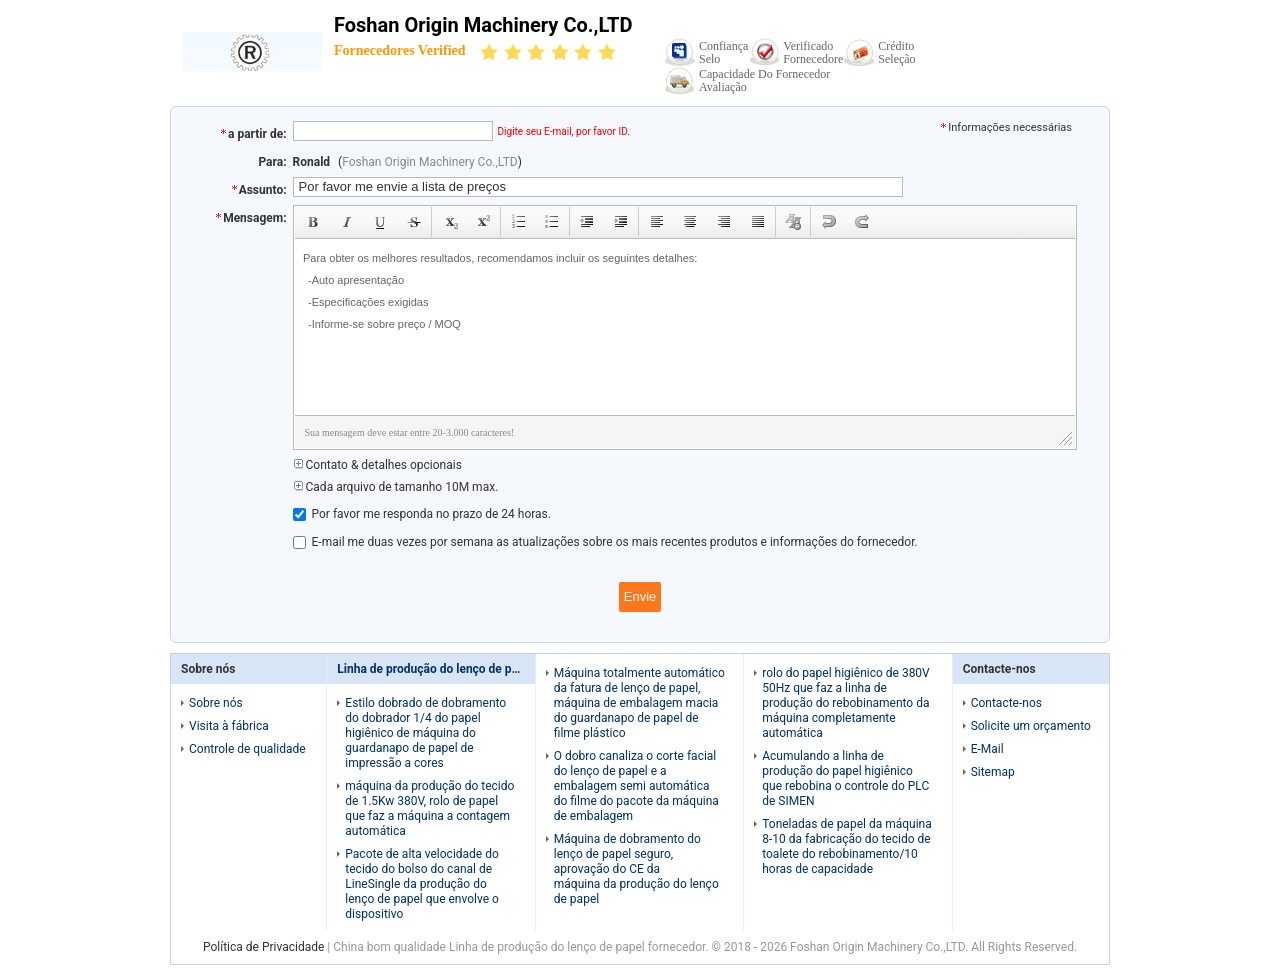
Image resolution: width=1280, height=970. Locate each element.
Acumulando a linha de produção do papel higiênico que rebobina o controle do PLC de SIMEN (845, 778)
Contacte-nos (1006, 703)
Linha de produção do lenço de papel (435, 669)
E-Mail (987, 749)
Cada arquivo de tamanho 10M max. (396, 487)
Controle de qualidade (247, 749)
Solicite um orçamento (1031, 726)
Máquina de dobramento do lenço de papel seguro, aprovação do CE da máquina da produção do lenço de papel (636, 869)
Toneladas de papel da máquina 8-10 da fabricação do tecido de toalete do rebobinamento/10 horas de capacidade (847, 846)
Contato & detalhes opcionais (377, 465)
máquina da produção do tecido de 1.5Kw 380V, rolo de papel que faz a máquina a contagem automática (429, 808)
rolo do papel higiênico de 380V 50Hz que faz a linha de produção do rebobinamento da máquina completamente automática (846, 703)
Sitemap (993, 772)
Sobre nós (216, 703)
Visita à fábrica (229, 726)
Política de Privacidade (263, 947)
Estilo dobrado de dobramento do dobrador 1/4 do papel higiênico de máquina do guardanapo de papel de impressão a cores (425, 733)
